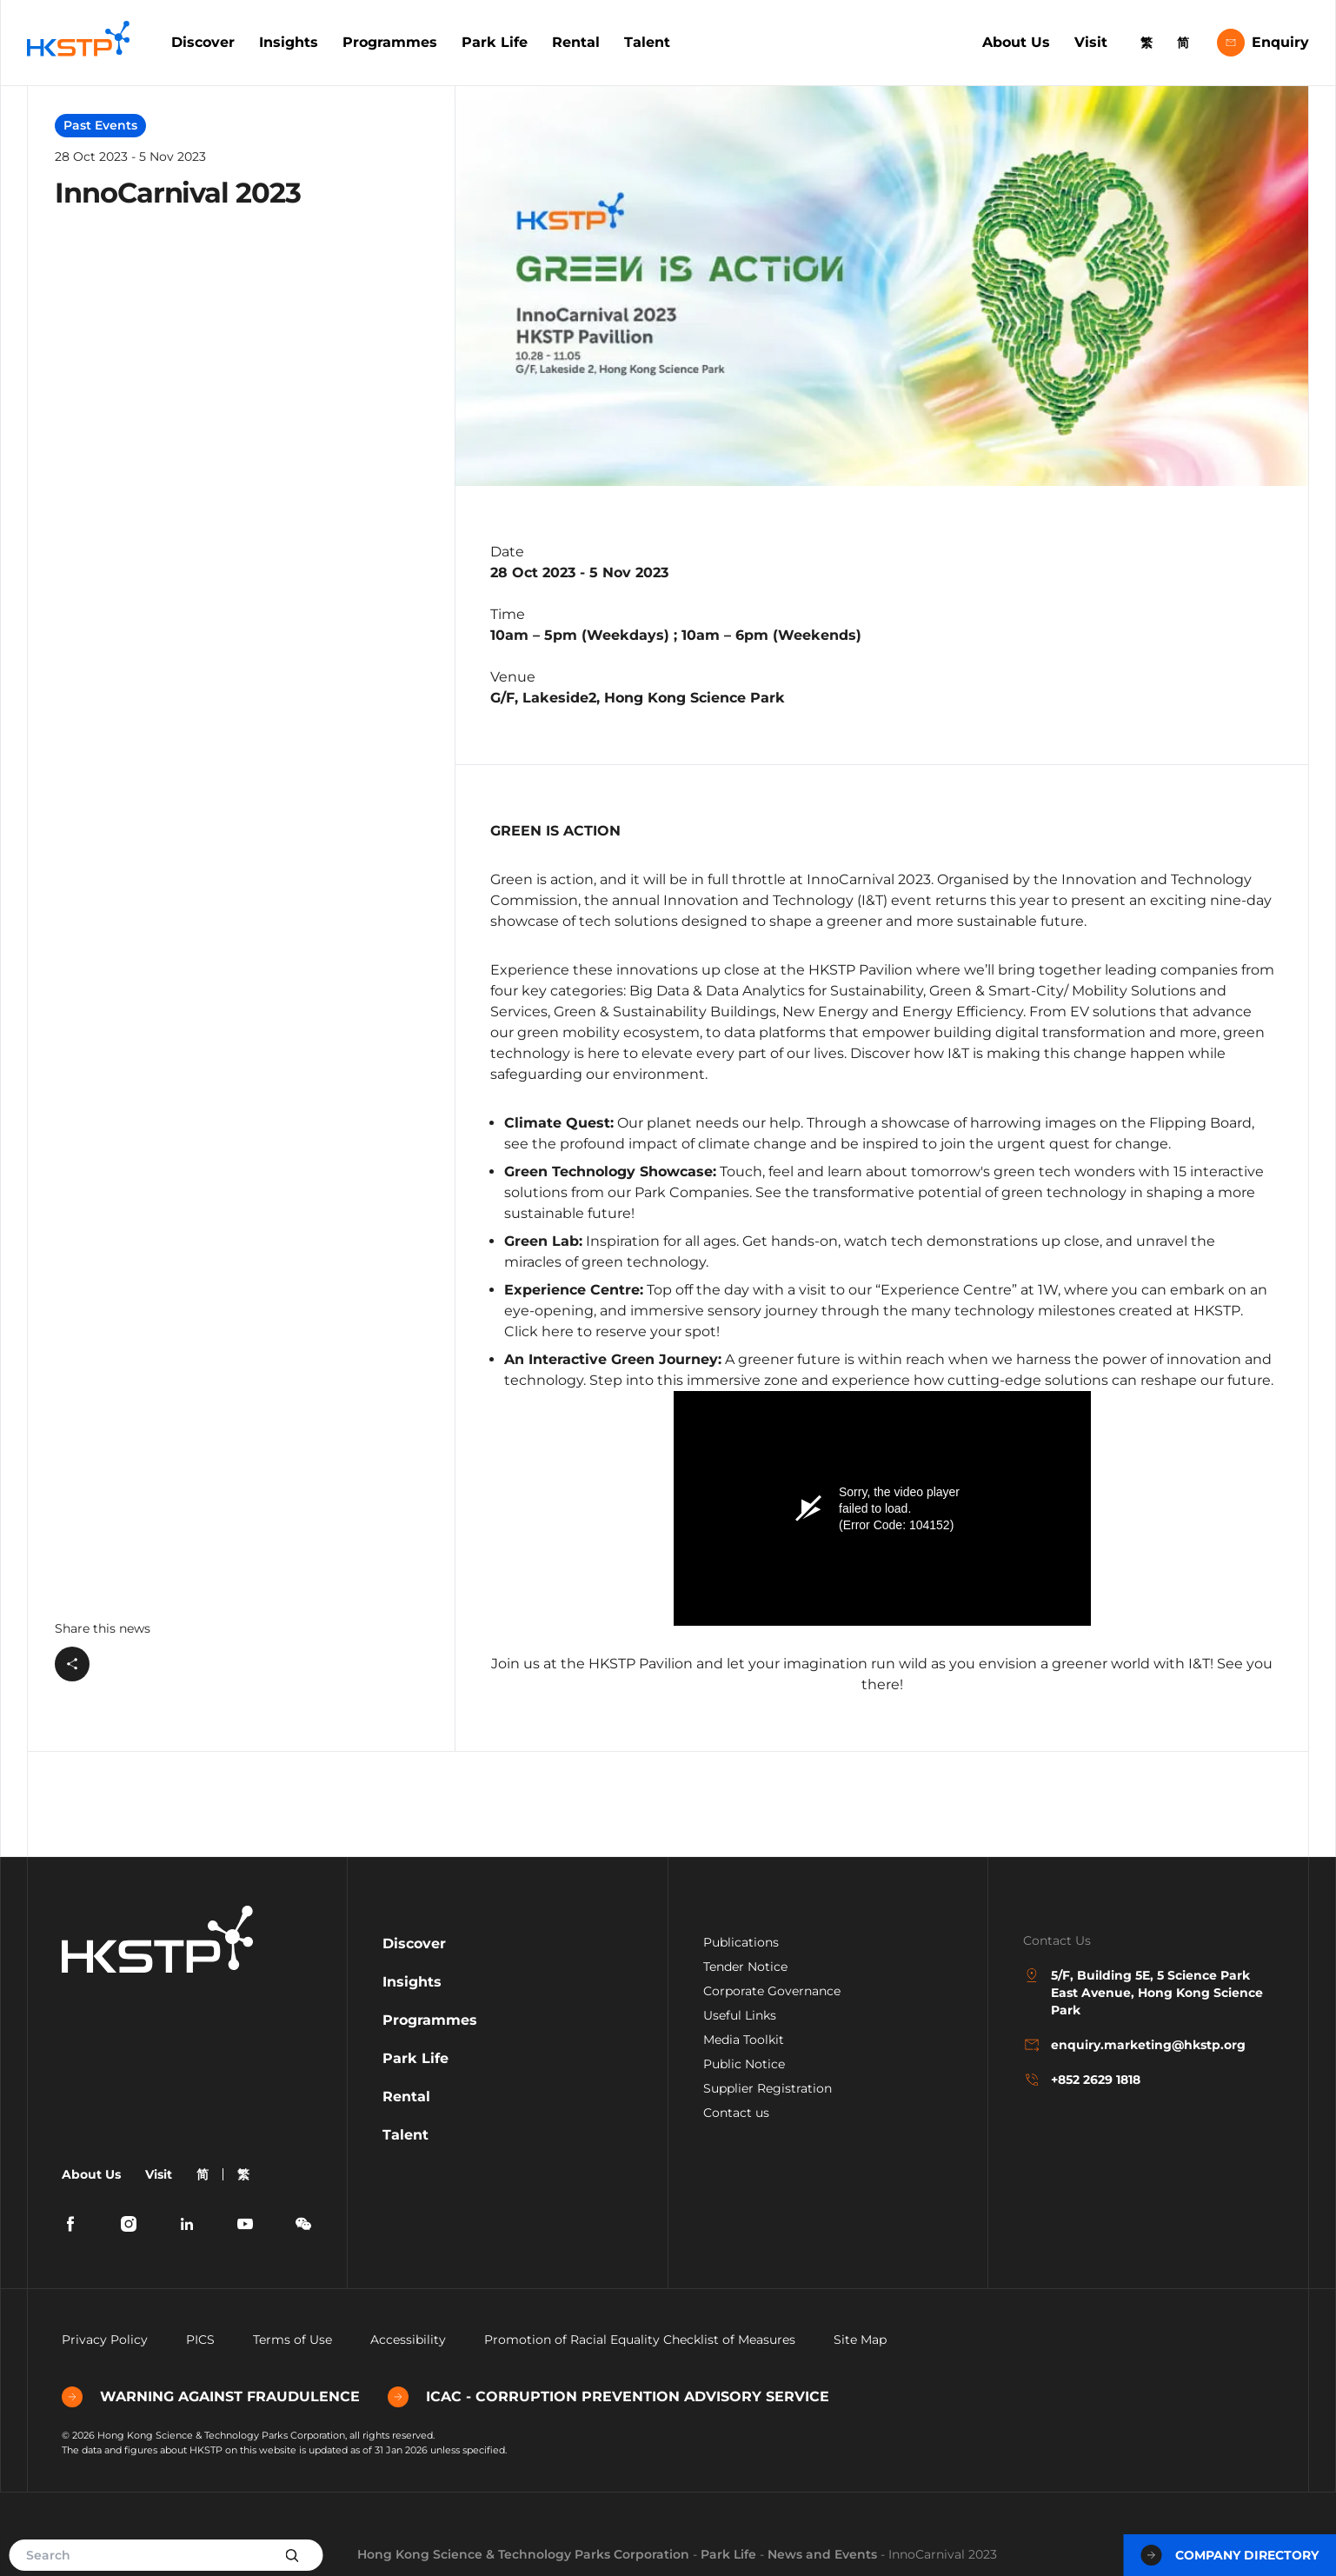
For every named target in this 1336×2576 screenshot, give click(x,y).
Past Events (100, 125)
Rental (576, 42)
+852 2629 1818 (1081, 2079)
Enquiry (1263, 43)
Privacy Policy (105, 2339)
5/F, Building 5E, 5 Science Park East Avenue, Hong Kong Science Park (1143, 1992)
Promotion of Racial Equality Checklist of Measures (639, 2339)
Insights (288, 42)
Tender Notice (745, 1966)
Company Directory (1229, 2555)
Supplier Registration (767, 2088)
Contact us (736, 2112)
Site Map (860, 2339)
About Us (1016, 42)
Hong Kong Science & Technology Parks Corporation (523, 2554)
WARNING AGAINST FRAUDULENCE (211, 2396)
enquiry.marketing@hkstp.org (1134, 2044)
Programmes (389, 42)
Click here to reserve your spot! (612, 1331)
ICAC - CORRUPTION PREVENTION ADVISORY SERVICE (608, 2396)
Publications (741, 1942)
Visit (1090, 42)
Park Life (495, 42)
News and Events (822, 2554)
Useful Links (739, 2015)
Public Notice (744, 2064)
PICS (200, 2339)
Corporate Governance (772, 1991)
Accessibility (408, 2339)
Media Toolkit (743, 2039)
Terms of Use (292, 2339)
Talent (647, 42)
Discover (203, 42)
